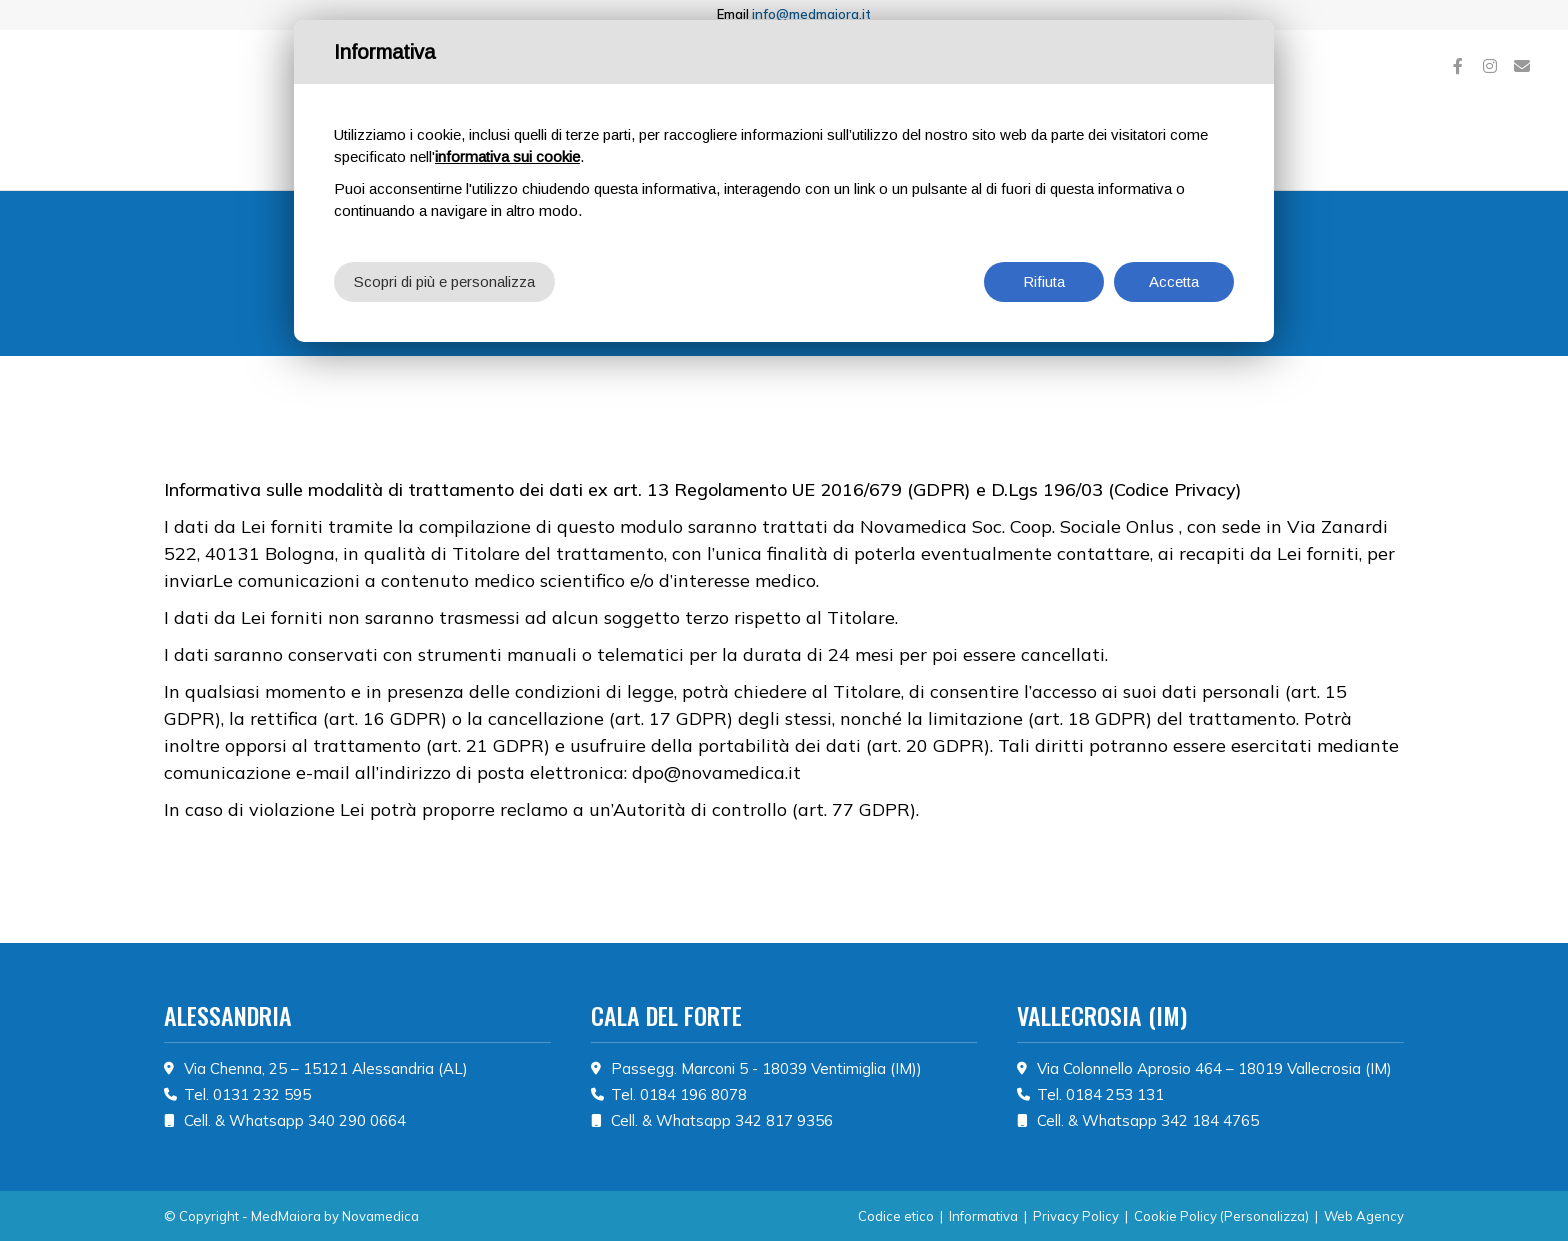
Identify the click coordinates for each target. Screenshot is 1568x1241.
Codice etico (896, 1216)
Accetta (1174, 281)
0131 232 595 (262, 1094)
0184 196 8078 (693, 1094)
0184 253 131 (1115, 1094)
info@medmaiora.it (811, 14)
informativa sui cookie (507, 156)
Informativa (983, 1216)
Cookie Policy (1175, 1216)
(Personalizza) (1264, 1216)
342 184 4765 (1210, 1120)
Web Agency (1364, 1216)
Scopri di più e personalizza (444, 281)
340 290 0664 (357, 1120)
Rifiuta (1044, 281)
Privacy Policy (1076, 1216)
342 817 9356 (784, 1120)
